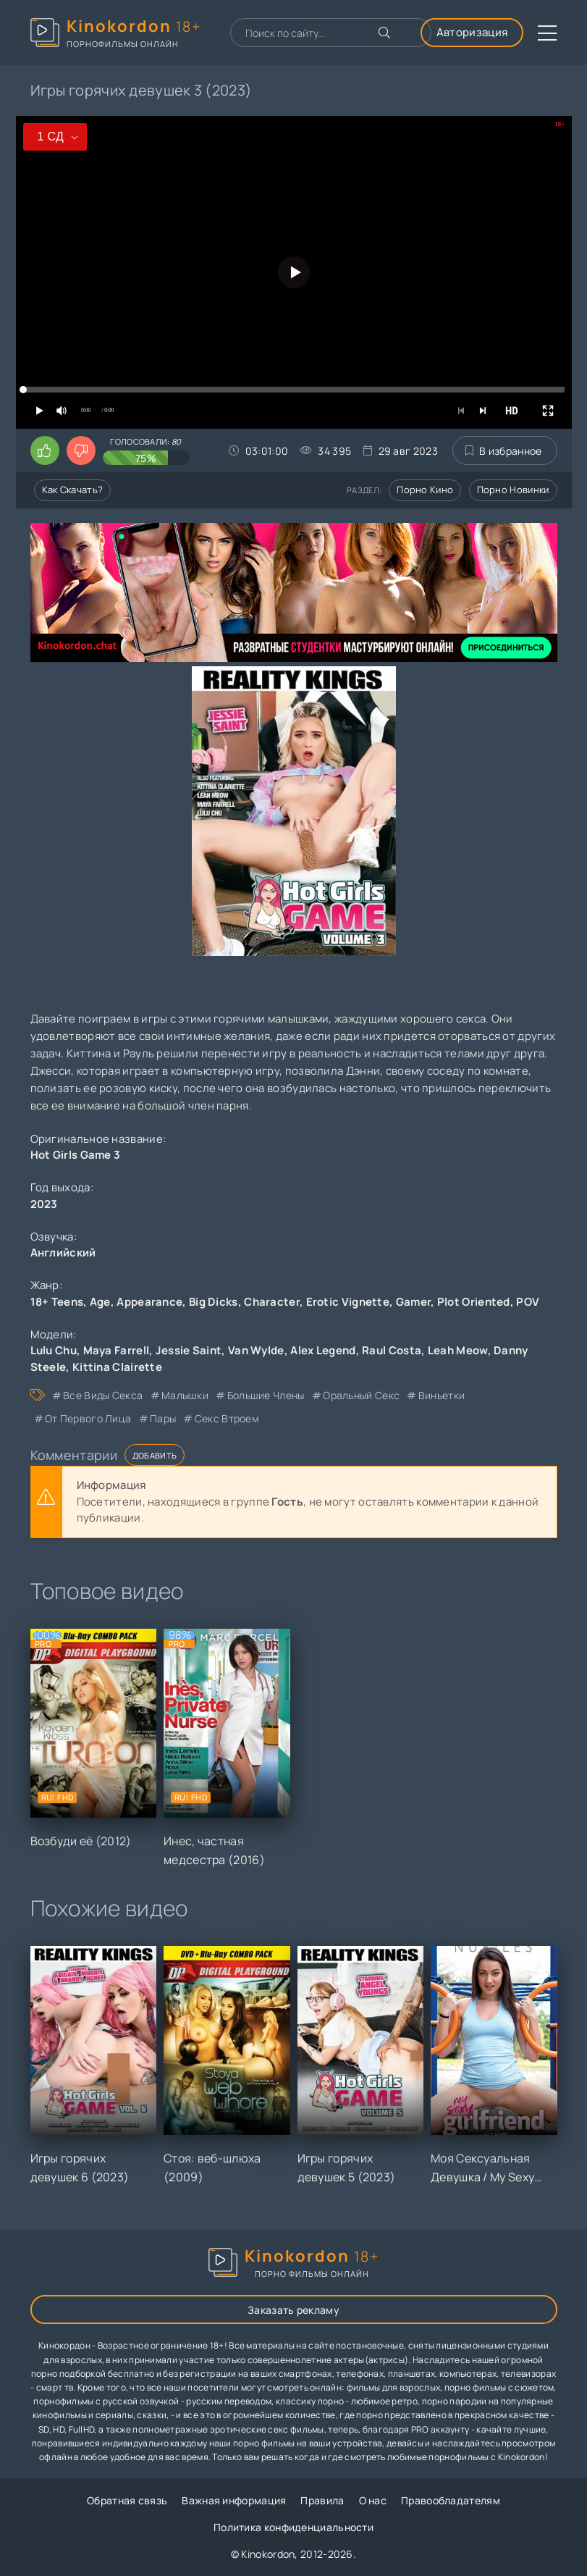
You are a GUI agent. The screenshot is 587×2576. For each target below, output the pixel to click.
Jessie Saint (189, 1350)
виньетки (441, 1395)
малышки (184, 1395)
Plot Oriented (473, 1301)
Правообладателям (450, 2500)
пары (163, 1418)
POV (527, 1301)
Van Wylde (256, 1350)
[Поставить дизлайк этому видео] (81, 450)
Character (272, 1301)
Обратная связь (127, 2500)
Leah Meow (458, 1350)
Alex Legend (322, 1350)
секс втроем (227, 1418)
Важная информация (234, 2500)
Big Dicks (213, 1301)
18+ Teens (57, 1301)
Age (100, 1301)
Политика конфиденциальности (293, 2527)
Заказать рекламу (293, 2310)
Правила (322, 2500)
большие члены (266, 1395)
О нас (373, 2500)
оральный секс (361, 1395)
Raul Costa (391, 1350)
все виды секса (103, 1395)
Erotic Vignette (348, 1301)
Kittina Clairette (117, 1367)
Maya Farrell (116, 1350)
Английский (63, 1252)
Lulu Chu (53, 1350)
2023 (44, 1204)
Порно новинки (513, 489)
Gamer (413, 1301)
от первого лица (88, 1418)
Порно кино (425, 489)
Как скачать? (73, 489)
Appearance (149, 1301)
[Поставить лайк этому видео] (44, 450)
